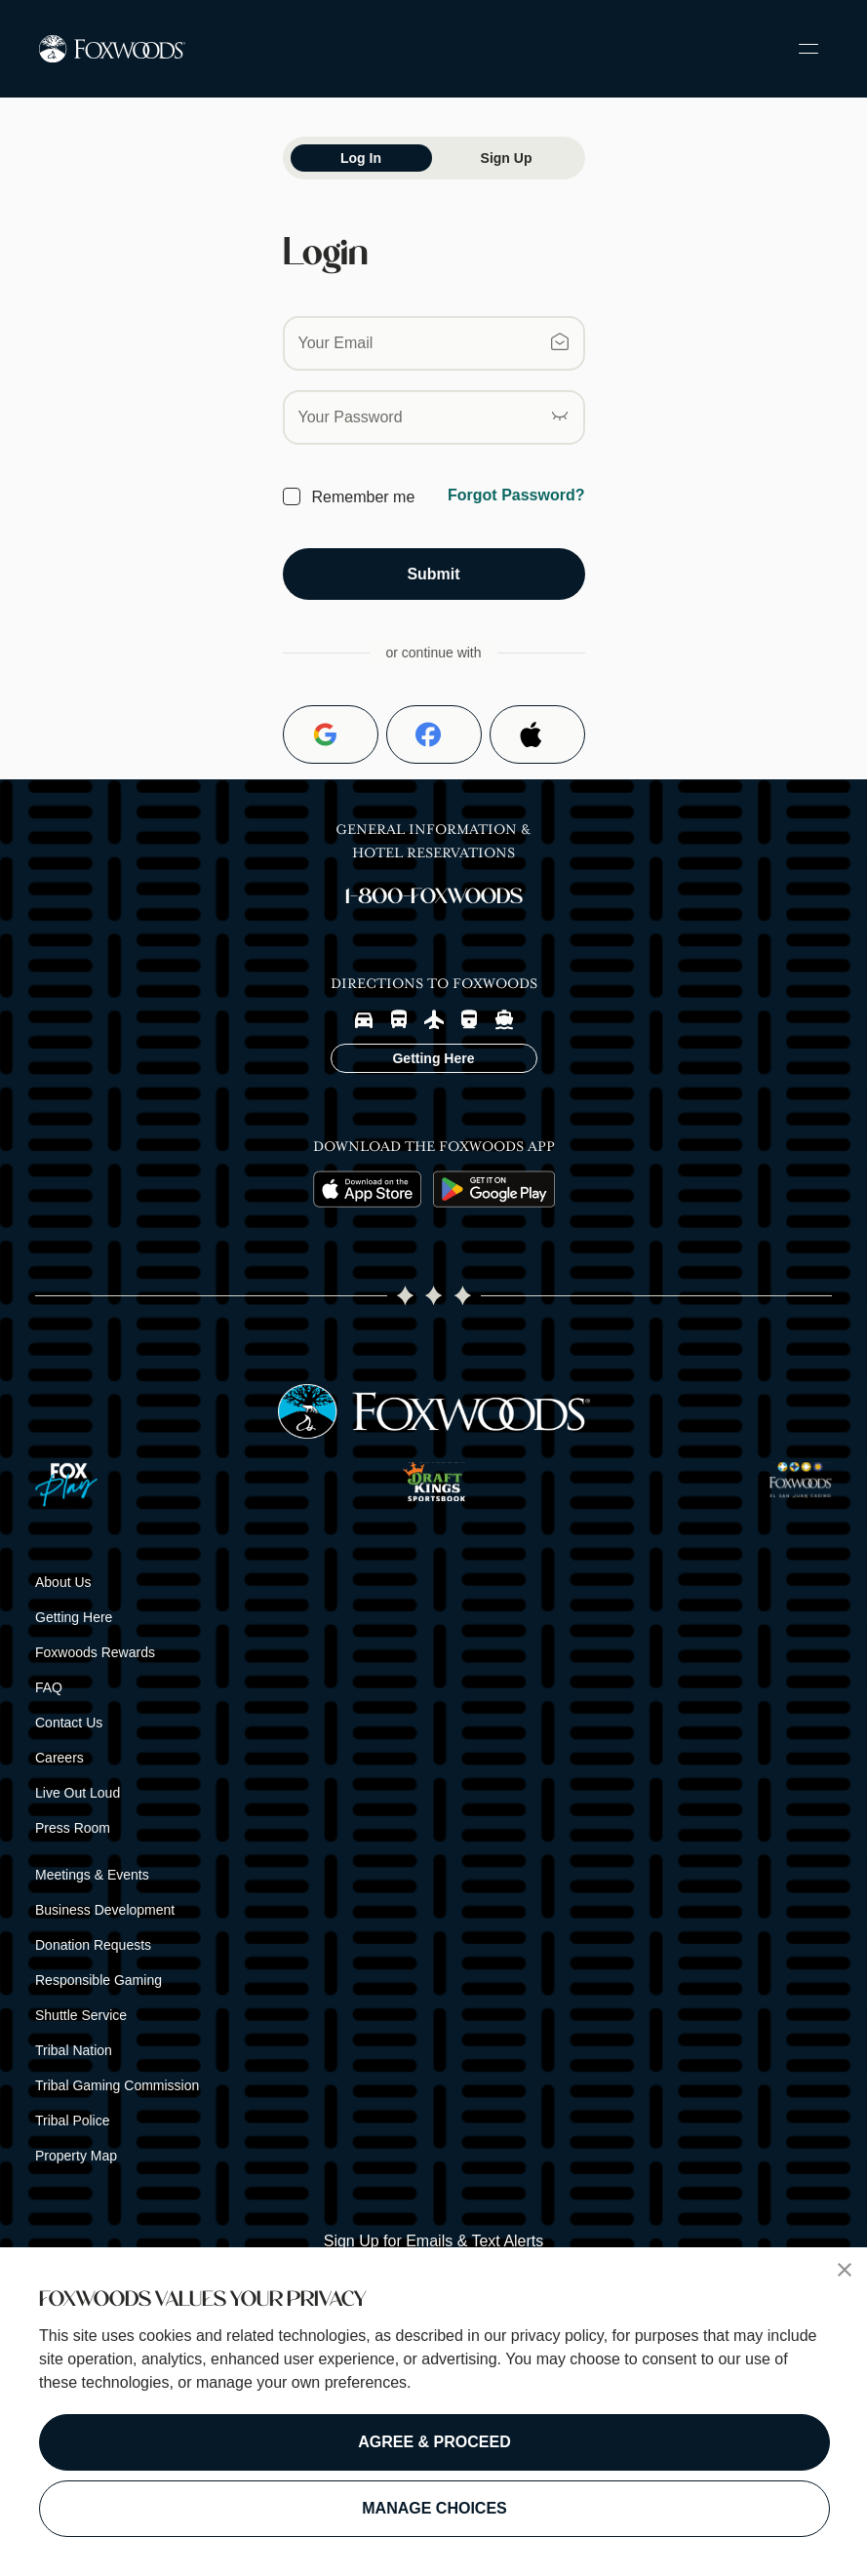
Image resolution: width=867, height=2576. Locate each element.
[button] (844, 2270)
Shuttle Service (81, 2015)
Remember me (363, 497)
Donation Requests (93, 1945)
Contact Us (68, 1722)
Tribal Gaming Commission (117, 2085)
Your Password (350, 417)
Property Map (76, 2155)
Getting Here (73, 1617)
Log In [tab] (360, 158)
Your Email (336, 343)
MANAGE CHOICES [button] (434, 2508)
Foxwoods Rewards (95, 1652)
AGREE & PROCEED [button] (434, 2442)
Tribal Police (72, 2120)
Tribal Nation (73, 2050)
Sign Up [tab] (506, 158)
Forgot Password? (516, 495)
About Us (63, 1582)
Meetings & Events (92, 1874)
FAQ (48, 1687)
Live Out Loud (77, 1793)
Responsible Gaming (98, 1980)
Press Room (72, 1828)
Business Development (105, 1910)
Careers (59, 1757)
